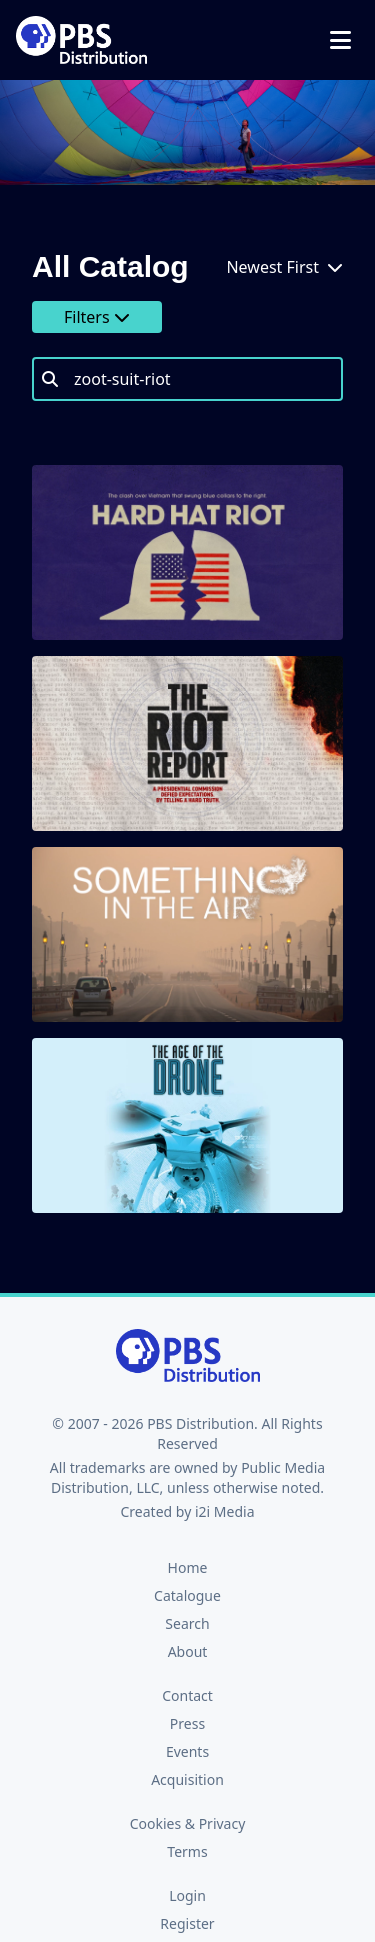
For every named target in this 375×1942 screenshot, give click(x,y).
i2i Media (225, 1511)
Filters (97, 317)
